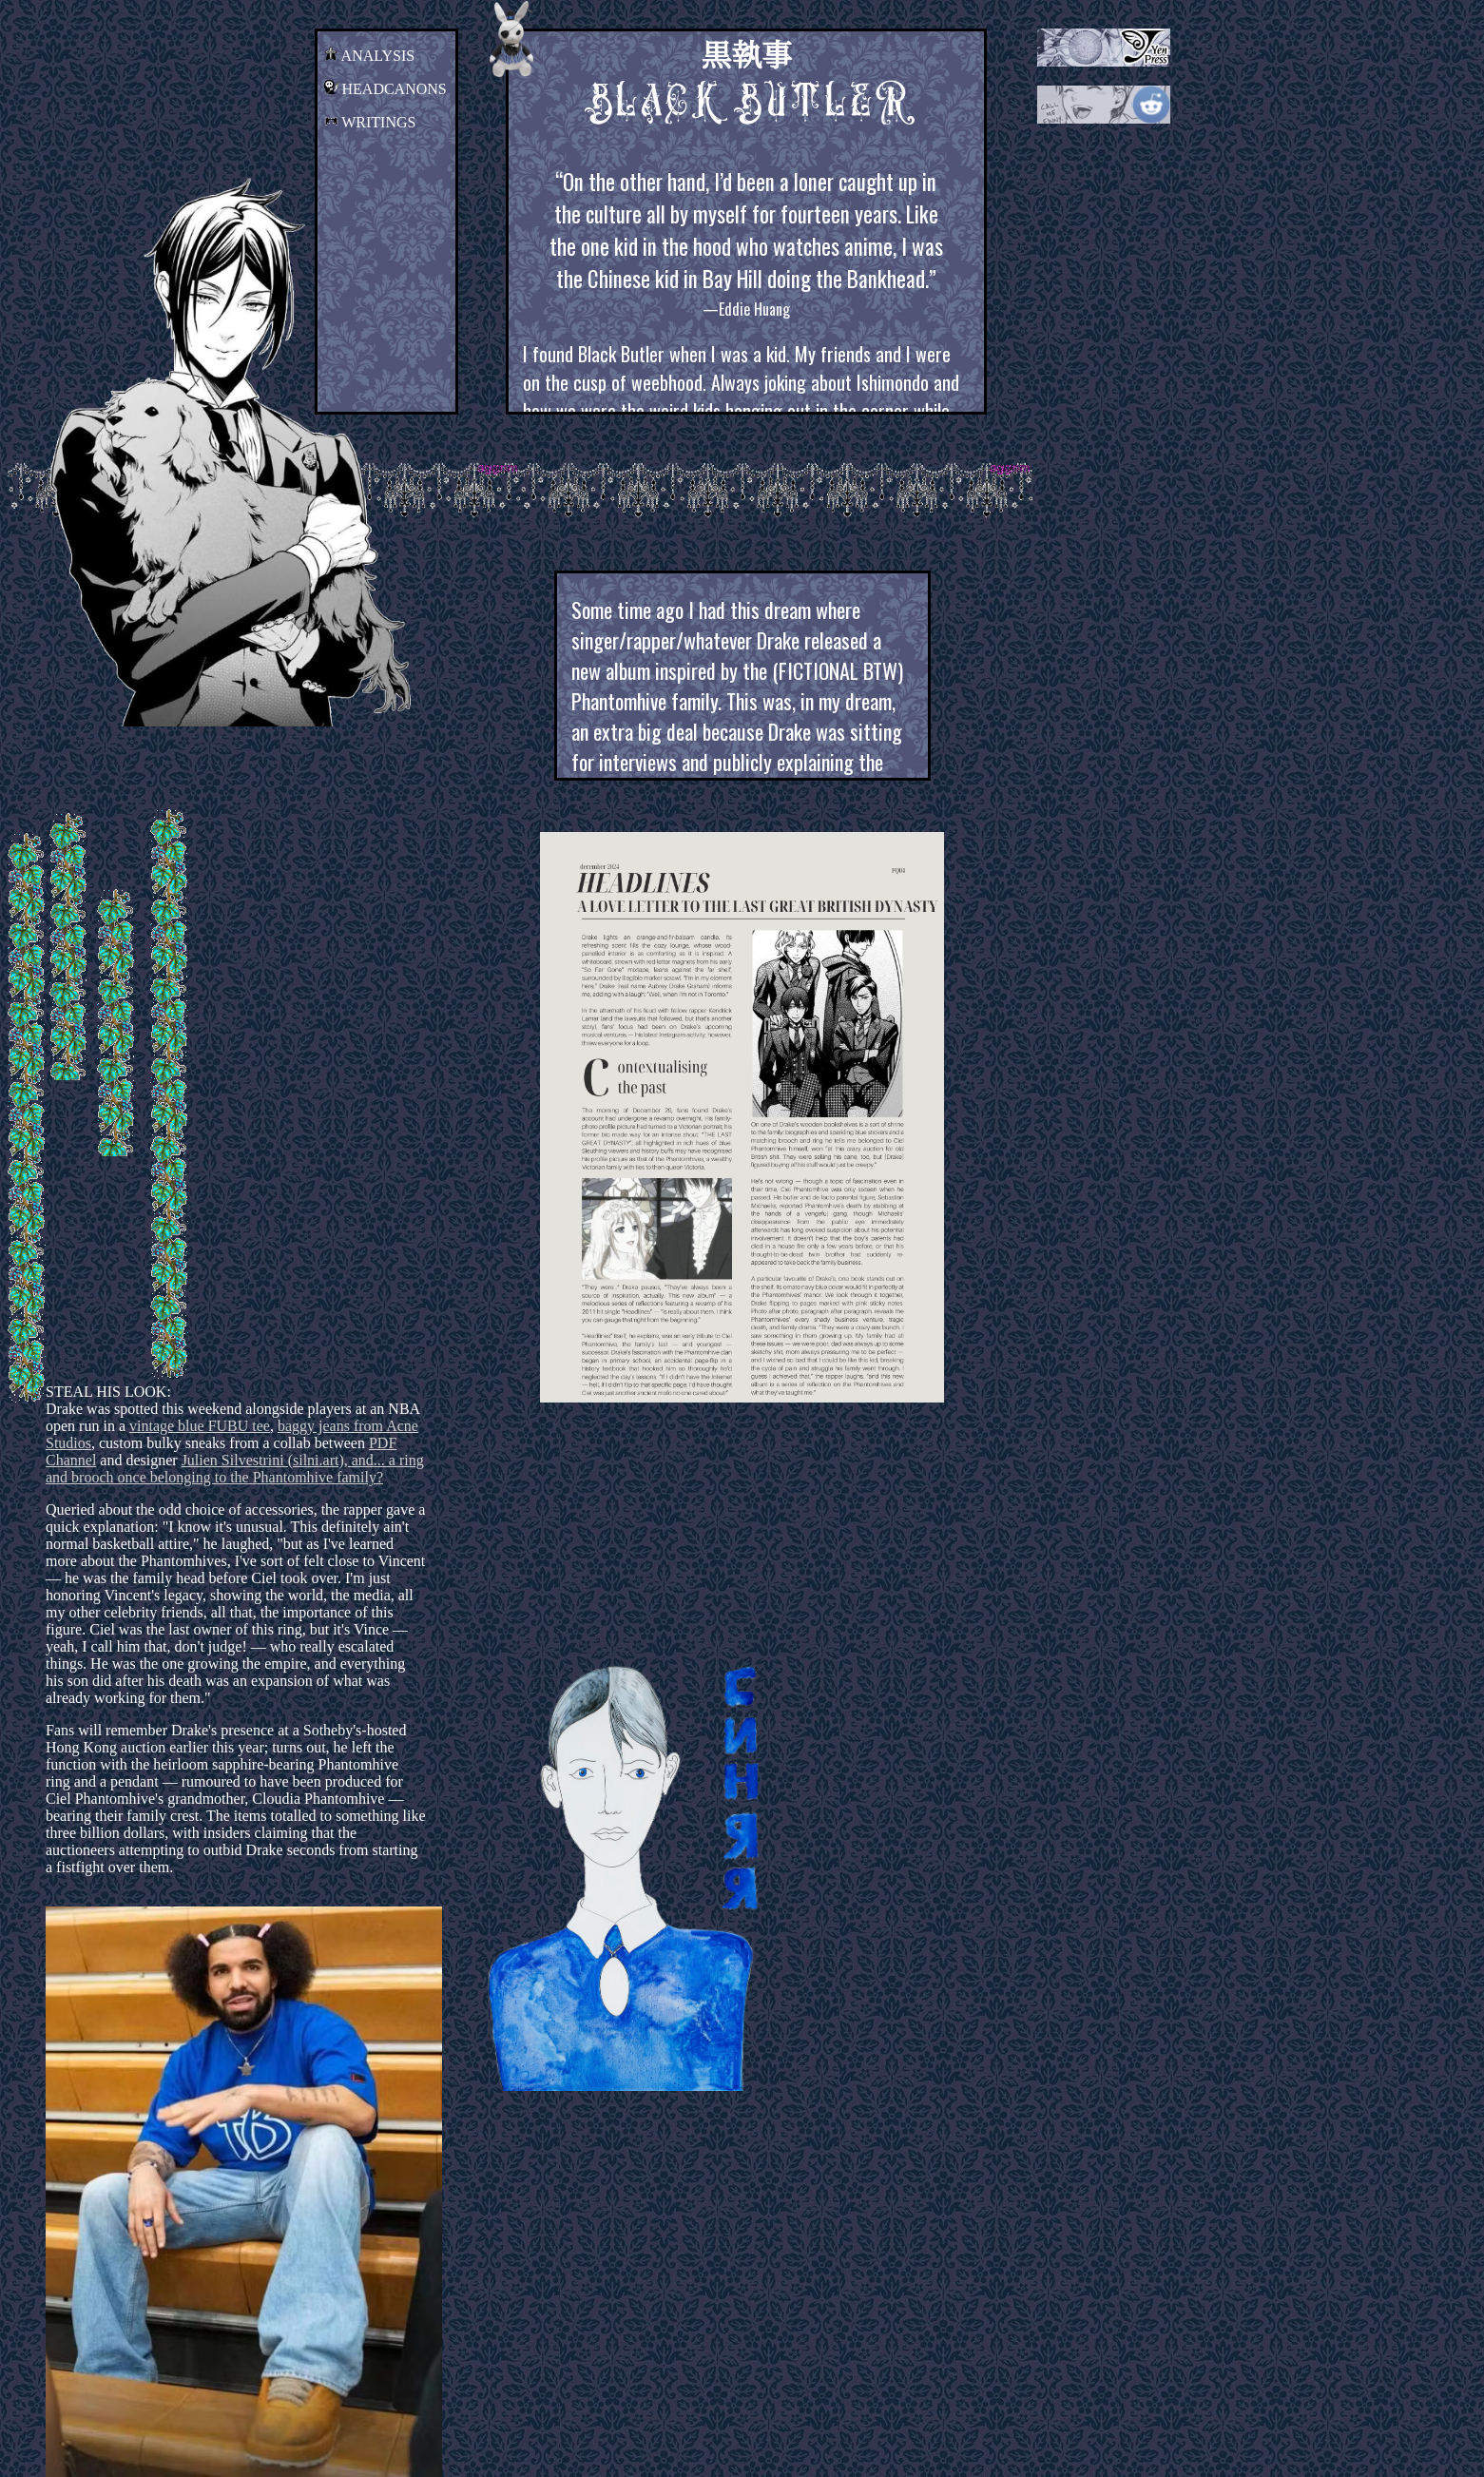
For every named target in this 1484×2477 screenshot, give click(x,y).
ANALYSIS (369, 56)
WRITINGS (370, 122)
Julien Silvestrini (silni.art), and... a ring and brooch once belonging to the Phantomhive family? (235, 1468)
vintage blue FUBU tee (199, 1426)
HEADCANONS (385, 89)
